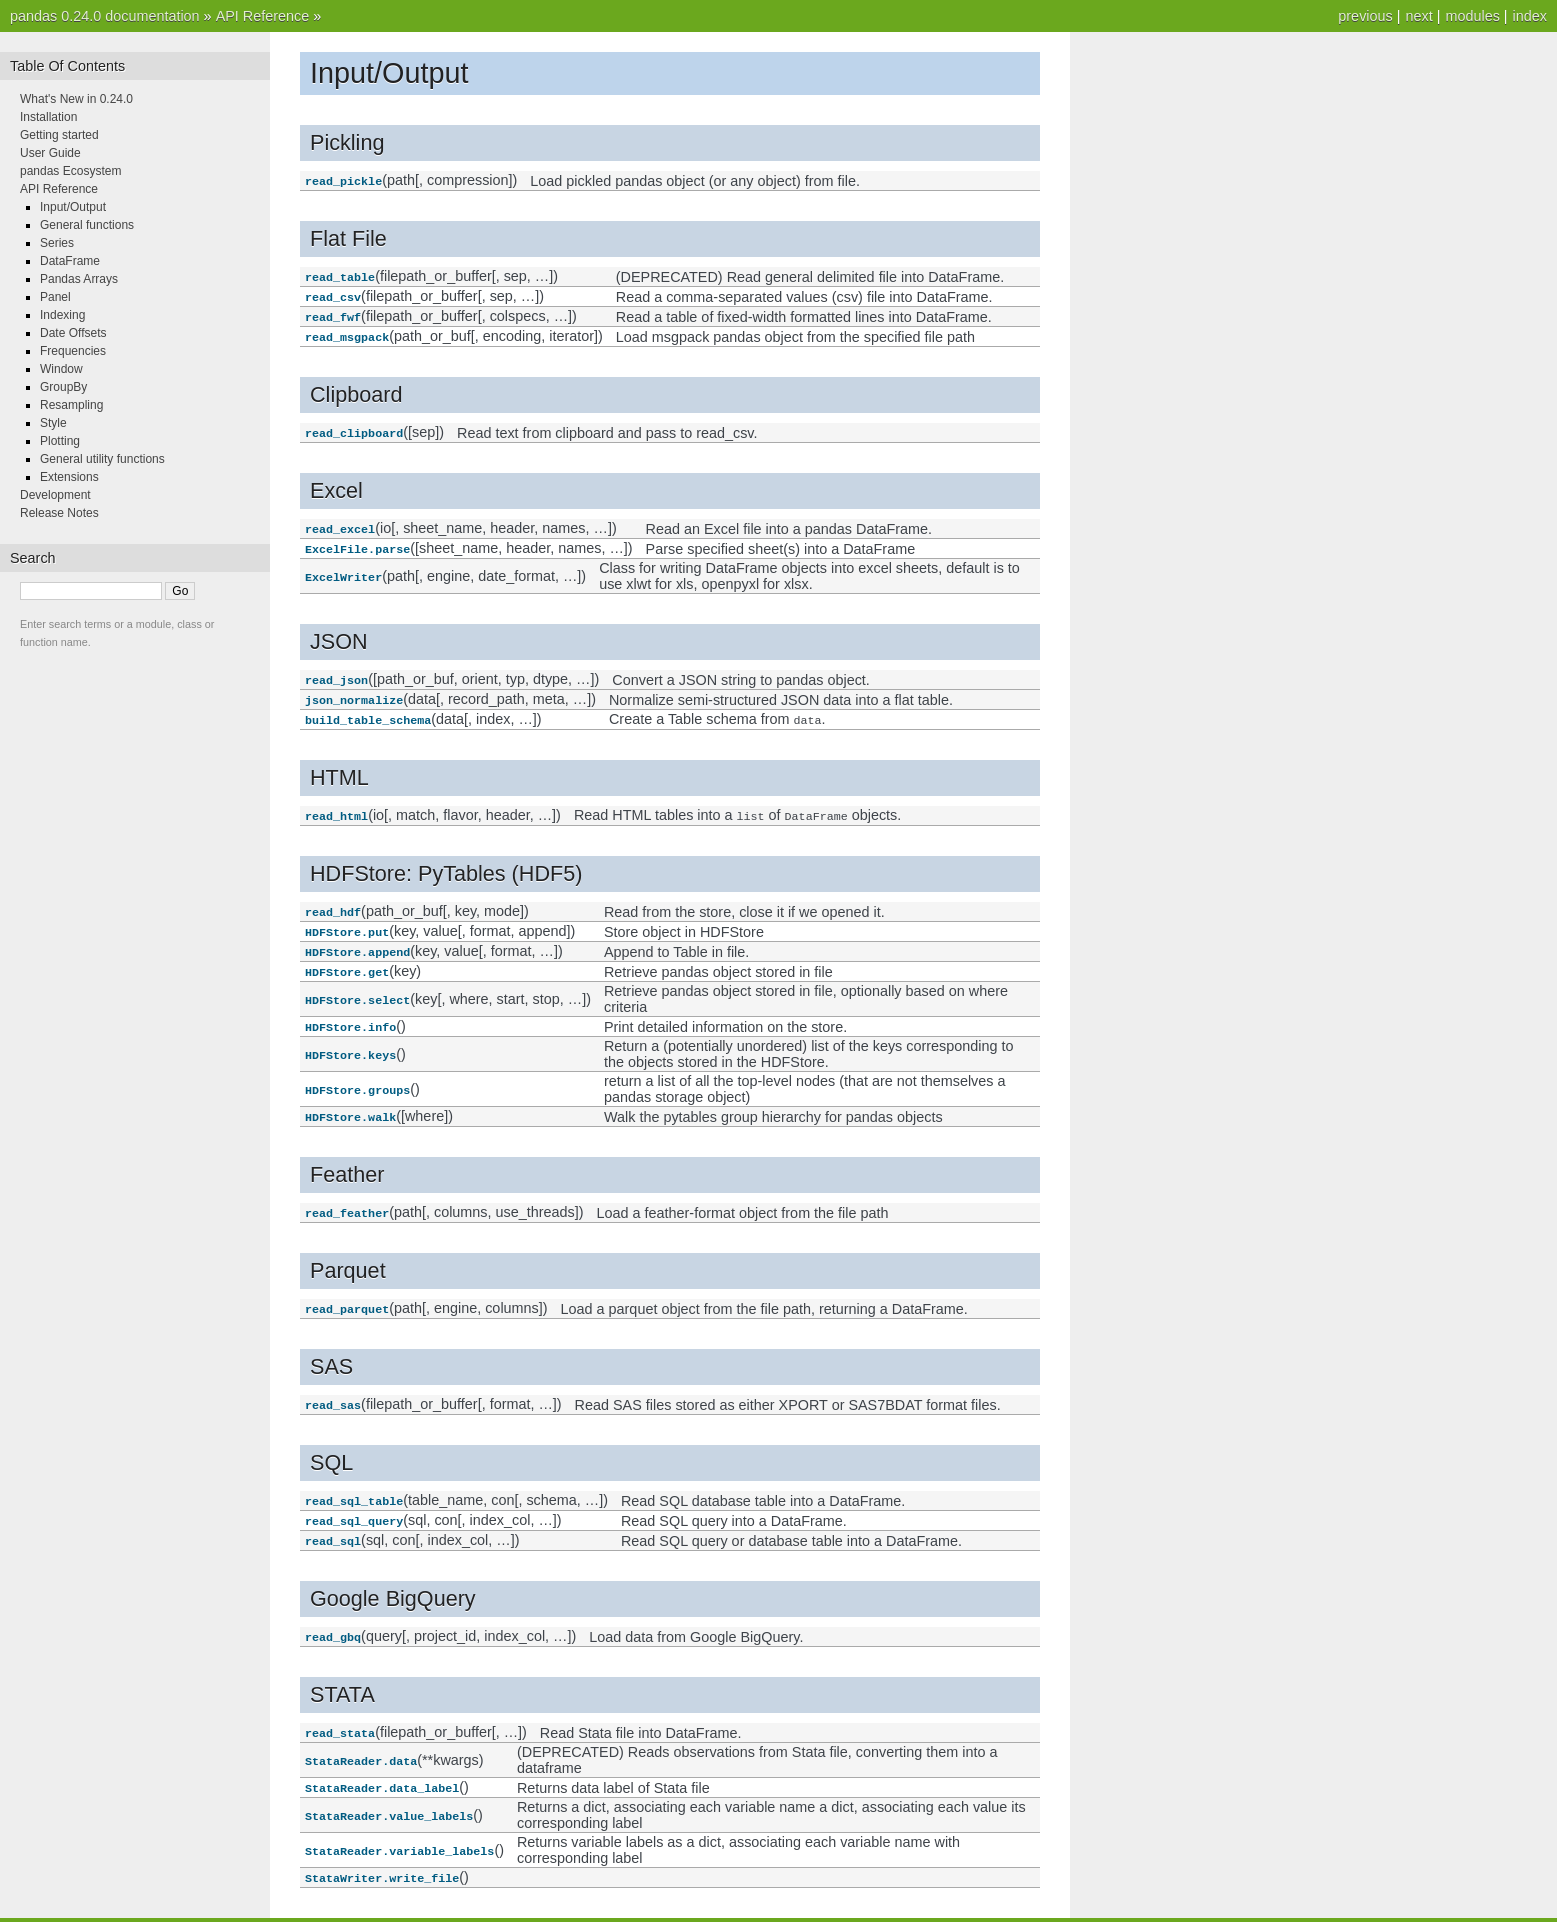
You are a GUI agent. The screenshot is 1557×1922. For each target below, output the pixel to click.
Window (61, 369)
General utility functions (102, 459)
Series (57, 243)
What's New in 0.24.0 (76, 99)
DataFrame (70, 261)
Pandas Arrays (79, 279)
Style (53, 423)
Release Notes (59, 513)
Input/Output (73, 207)
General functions (87, 225)
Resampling (71, 405)
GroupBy (63, 387)
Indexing (62, 315)
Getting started (59, 135)
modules (1472, 16)
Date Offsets (73, 333)
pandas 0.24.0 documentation (105, 16)
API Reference (263, 16)
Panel (55, 297)
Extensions (69, 477)
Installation (48, 117)
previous (1365, 16)
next (1418, 16)
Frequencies (73, 351)
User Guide (50, 153)
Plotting (60, 441)
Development (55, 495)
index (1530, 16)
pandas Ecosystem (70, 171)
